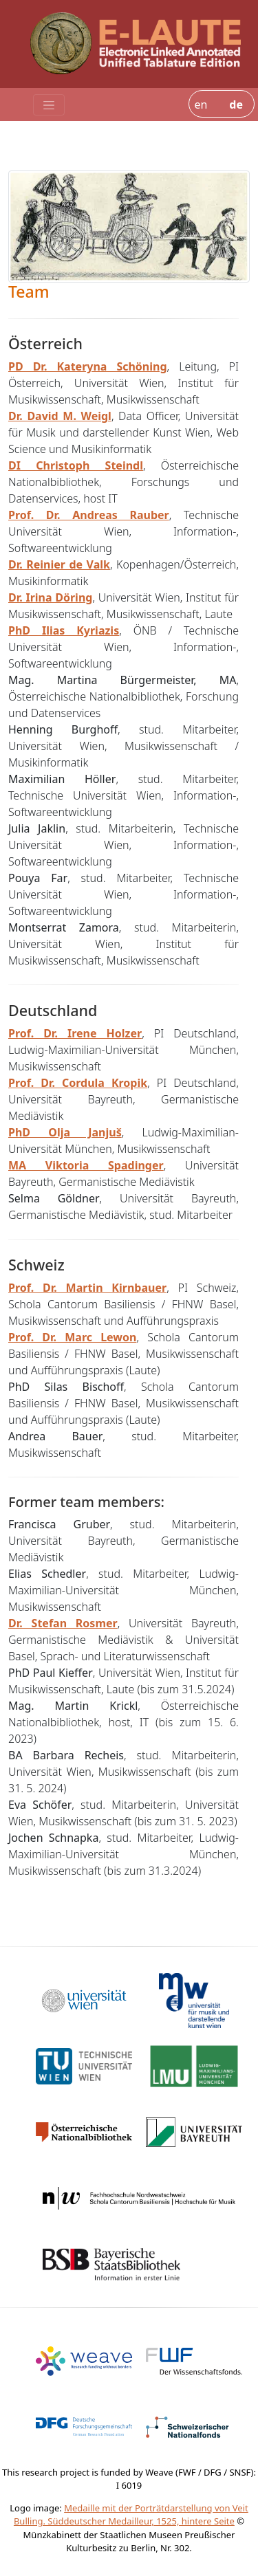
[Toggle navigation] (49, 105)
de (236, 104)
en (200, 104)
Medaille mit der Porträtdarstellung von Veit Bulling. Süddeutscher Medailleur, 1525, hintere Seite (131, 2515)
